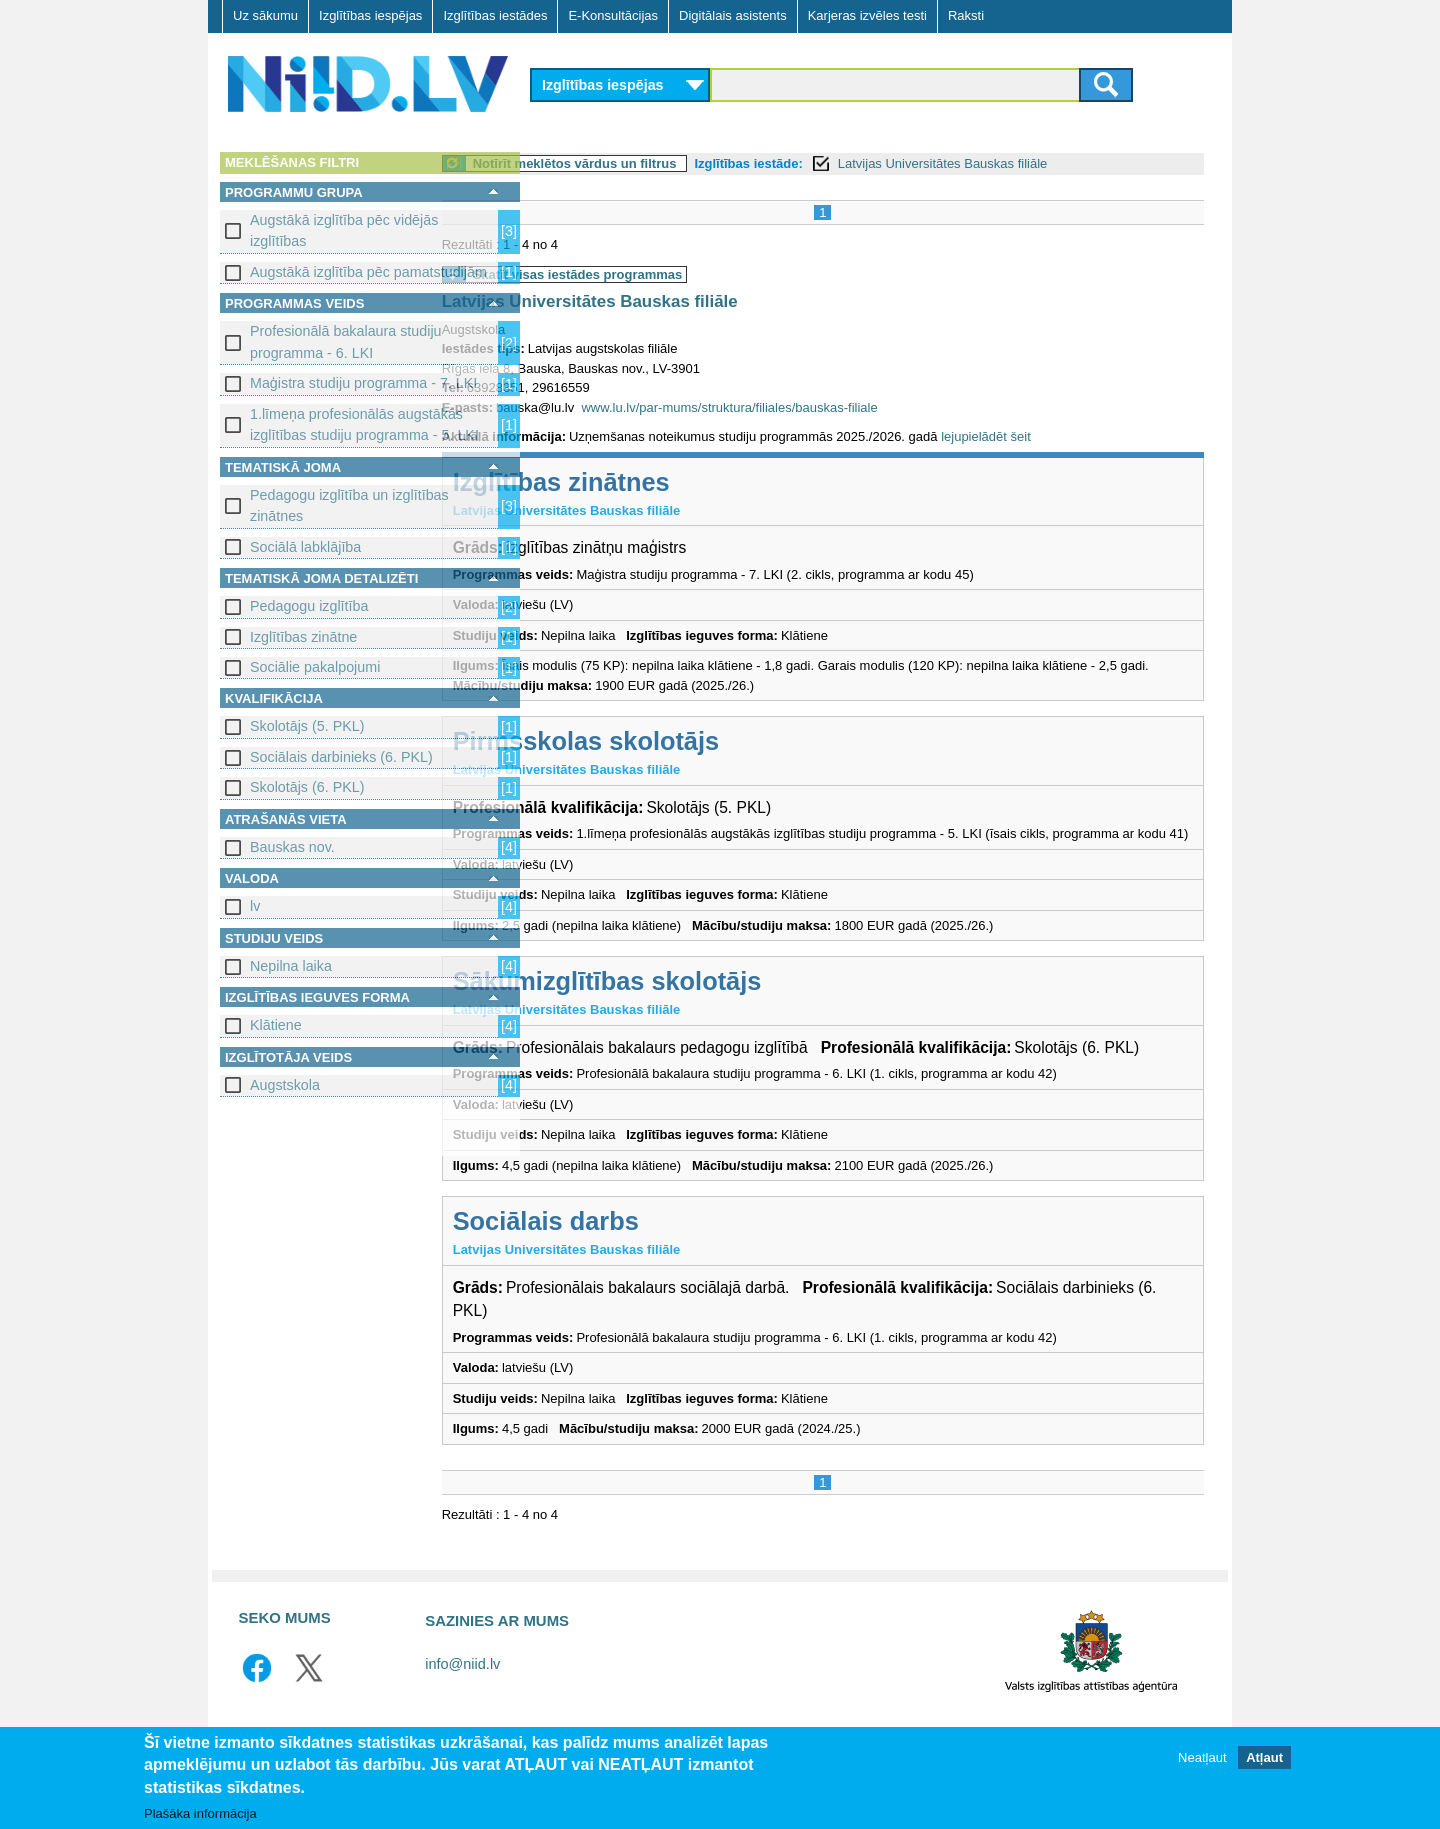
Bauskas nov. (292, 847)
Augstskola (285, 1085)
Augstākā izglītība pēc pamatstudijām (368, 272)
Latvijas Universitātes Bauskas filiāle (1037, 163)
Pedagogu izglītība (309, 606)
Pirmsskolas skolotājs (680, 741)
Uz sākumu (265, 15)
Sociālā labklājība (305, 547)
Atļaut (1264, 1758)
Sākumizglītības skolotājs (701, 1001)
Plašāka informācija (200, 1814)
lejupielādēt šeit (1080, 436)
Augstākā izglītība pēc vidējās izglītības (344, 230)
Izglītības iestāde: (843, 163)
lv (255, 906)
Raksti (966, 15)
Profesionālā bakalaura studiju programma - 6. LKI (346, 341)
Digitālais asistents (733, 15)
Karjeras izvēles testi (867, 15)
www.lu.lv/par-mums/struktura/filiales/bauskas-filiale (824, 407)
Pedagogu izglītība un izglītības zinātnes (349, 505)
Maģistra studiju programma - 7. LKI (363, 383)
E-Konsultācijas (613, 15)
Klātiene (276, 1025)
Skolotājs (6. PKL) (307, 787)
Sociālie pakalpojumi (315, 667)
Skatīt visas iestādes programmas (672, 274)
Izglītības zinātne (303, 637)
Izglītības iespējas (370, 15)
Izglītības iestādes (495, 15)
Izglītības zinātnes (655, 482)
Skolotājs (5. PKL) (307, 726)
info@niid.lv (462, 1707)
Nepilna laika (291, 966)
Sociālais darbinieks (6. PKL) (341, 757)
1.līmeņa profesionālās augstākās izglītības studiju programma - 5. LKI (364, 424)
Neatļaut (1202, 1758)
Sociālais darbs (640, 1264)
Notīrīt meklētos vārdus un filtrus (669, 163)
